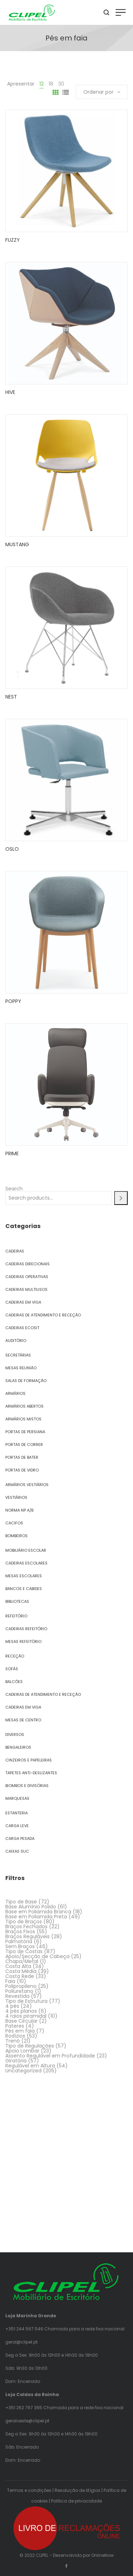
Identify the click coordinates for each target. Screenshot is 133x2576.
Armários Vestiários (27, 1484)
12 (41, 83)
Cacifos (14, 1523)
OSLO (12, 849)
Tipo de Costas (24, 1951)
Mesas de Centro (23, 1720)
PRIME (12, 1153)
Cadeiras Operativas (26, 1276)
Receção (14, 1656)
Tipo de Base (21, 1901)
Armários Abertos (24, 1406)
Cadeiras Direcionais (27, 1264)
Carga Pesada (19, 1838)
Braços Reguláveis (27, 1936)
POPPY (13, 1001)
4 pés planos (21, 2011)
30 (61, 83)
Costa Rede (19, 1976)
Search (14, 1188)
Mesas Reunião (21, 1368)
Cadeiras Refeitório (26, 1629)
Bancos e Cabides (23, 1588)
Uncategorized (23, 2070)
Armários (15, 1393)
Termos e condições (29, 2490)
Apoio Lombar (22, 2050)
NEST (11, 696)
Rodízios (15, 2035)
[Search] (121, 1198)
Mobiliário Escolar (25, 1550)
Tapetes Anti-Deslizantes (31, 1773)
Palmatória (18, 1941)
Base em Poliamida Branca (38, 1911)
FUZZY (12, 239)
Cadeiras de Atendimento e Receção (43, 1315)
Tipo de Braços (23, 1921)
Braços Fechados (26, 1926)
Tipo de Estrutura (26, 2001)
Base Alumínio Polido (30, 1906)
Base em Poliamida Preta (36, 1916)
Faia (10, 1981)
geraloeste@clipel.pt (27, 2421)
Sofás (11, 1669)
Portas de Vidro (22, 1470)
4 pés (12, 2006)
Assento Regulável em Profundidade (50, 2055)
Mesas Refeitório (23, 1641)
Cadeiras (14, 1251)
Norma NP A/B (19, 1510)
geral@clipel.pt (21, 2342)
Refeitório (16, 1616)
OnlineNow (102, 2555)
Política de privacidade (76, 2501)
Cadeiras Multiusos (26, 1289)
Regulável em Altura (30, 2065)
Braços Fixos (20, 1931)
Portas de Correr (24, 1444)
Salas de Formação (25, 1380)
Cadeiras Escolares (26, 1563)
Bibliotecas (17, 1601)
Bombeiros (16, 1536)
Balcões (14, 1681)
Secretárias (18, 1355)
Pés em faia (20, 2030)
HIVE (10, 392)
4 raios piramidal (25, 2015)
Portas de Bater (21, 1457)
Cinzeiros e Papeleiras (28, 1760)
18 (51, 83)
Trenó (12, 2040)
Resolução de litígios (77, 2490)
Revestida (17, 1996)
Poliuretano (19, 1991)
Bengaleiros (18, 1747)
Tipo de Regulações (29, 2045)
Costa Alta (18, 1966)
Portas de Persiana (25, 1432)
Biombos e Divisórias (27, 1785)
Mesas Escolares (23, 1576)
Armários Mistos (23, 1419)
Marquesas (17, 1798)
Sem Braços (20, 1946)
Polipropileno (21, 1986)
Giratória (16, 2060)
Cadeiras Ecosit (22, 1328)
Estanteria (16, 1813)
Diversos (14, 1734)
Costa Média (21, 1971)
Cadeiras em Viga (23, 1302)
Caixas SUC (17, 1851)
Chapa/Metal (21, 1961)
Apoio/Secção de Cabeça (37, 1956)
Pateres (14, 2025)
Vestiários (16, 1497)
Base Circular (21, 2020)
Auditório (15, 1340)
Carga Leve (17, 1826)
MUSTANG (17, 544)
